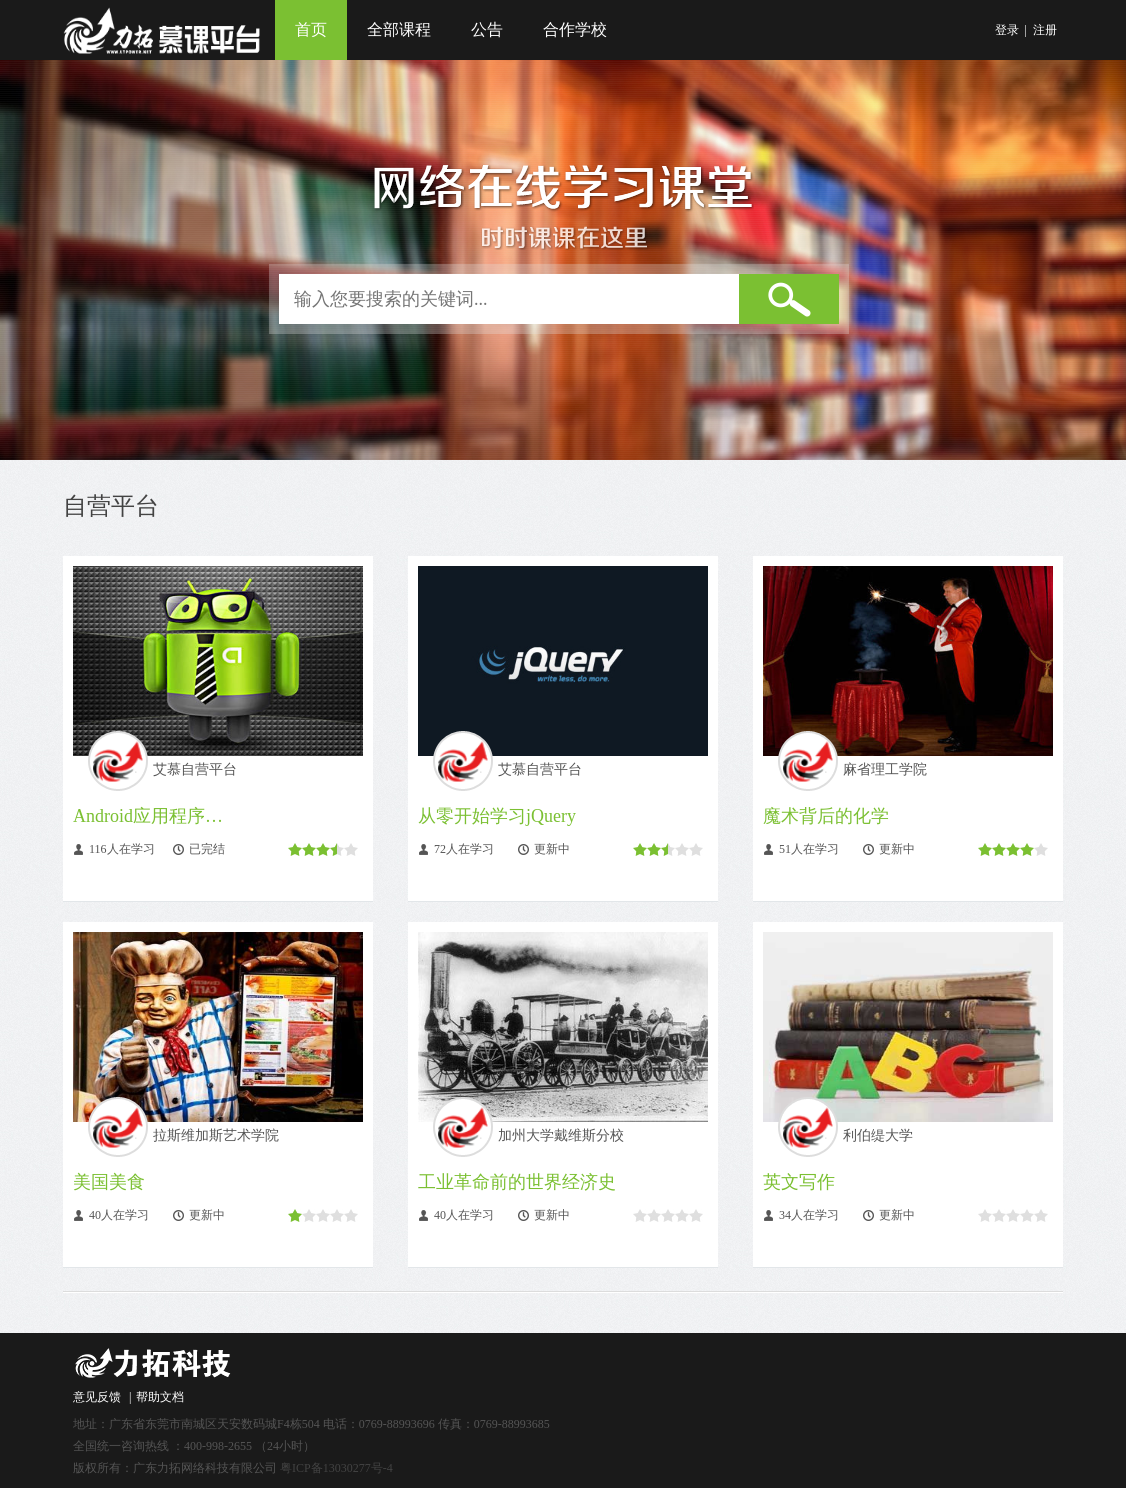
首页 (311, 29)
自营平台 (111, 506)
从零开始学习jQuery (497, 816)
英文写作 (799, 1182)
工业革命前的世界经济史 (517, 1182)
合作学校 (575, 29)
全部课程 (399, 29)
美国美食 (109, 1182)
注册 (1045, 30)
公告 (487, 29)
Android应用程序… (148, 816)
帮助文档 (160, 1397)
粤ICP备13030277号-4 (336, 1468)
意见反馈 (97, 1397)
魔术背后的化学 (826, 816)
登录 (1007, 30)
